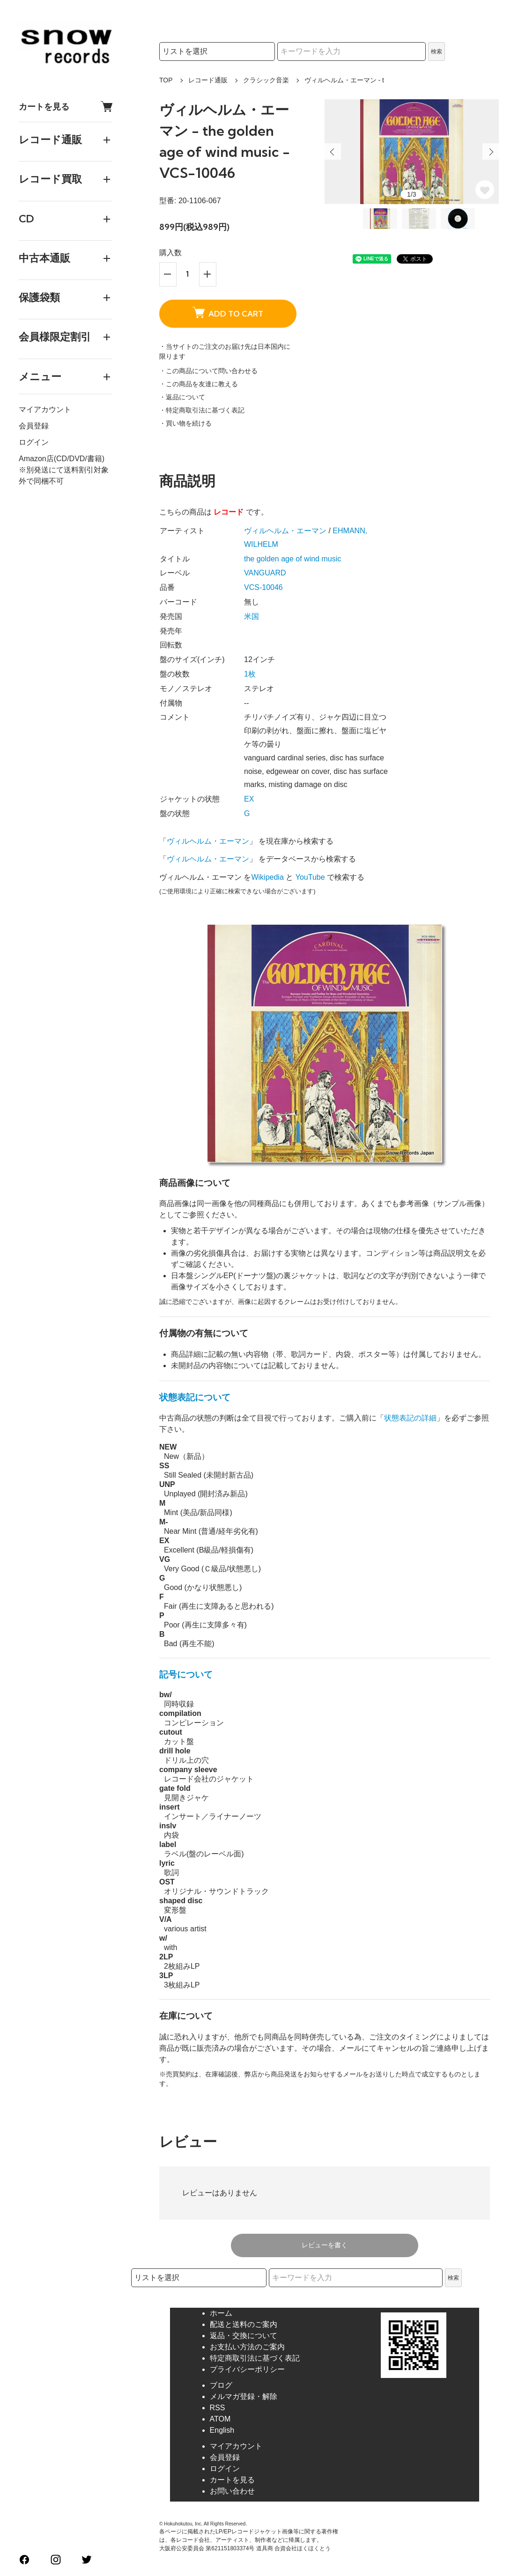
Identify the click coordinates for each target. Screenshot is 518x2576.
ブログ (221, 2385)
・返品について (182, 397)
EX (249, 799)
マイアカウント (45, 409)
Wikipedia (267, 877)
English (222, 2430)
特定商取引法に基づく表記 (255, 2358)
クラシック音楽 (266, 80)
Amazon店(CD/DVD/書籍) (61, 459)
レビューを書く (325, 2245)
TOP (166, 80)
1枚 (250, 674)
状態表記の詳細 (410, 1418)
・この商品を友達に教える (198, 384)
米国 (251, 616)
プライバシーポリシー (247, 2369)
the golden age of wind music (292, 559)
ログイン (34, 442)
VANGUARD (265, 573)
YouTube (310, 877)
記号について (186, 1674)
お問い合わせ (232, 2491)
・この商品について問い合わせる (208, 371)
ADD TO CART (227, 313)
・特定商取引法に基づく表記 (201, 410)
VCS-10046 (263, 587)
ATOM (220, 2419)
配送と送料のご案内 (243, 2324)
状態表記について (194, 1397)
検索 (436, 51)
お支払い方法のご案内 (247, 2347)
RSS (217, 2408)
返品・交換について (243, 2336)
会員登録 (34, 426)
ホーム (221, 2313)
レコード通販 (208, 80)
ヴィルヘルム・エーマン (285, 531)
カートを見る (65, 106)
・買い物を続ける (185, 423)
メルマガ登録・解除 (243, 2396)
